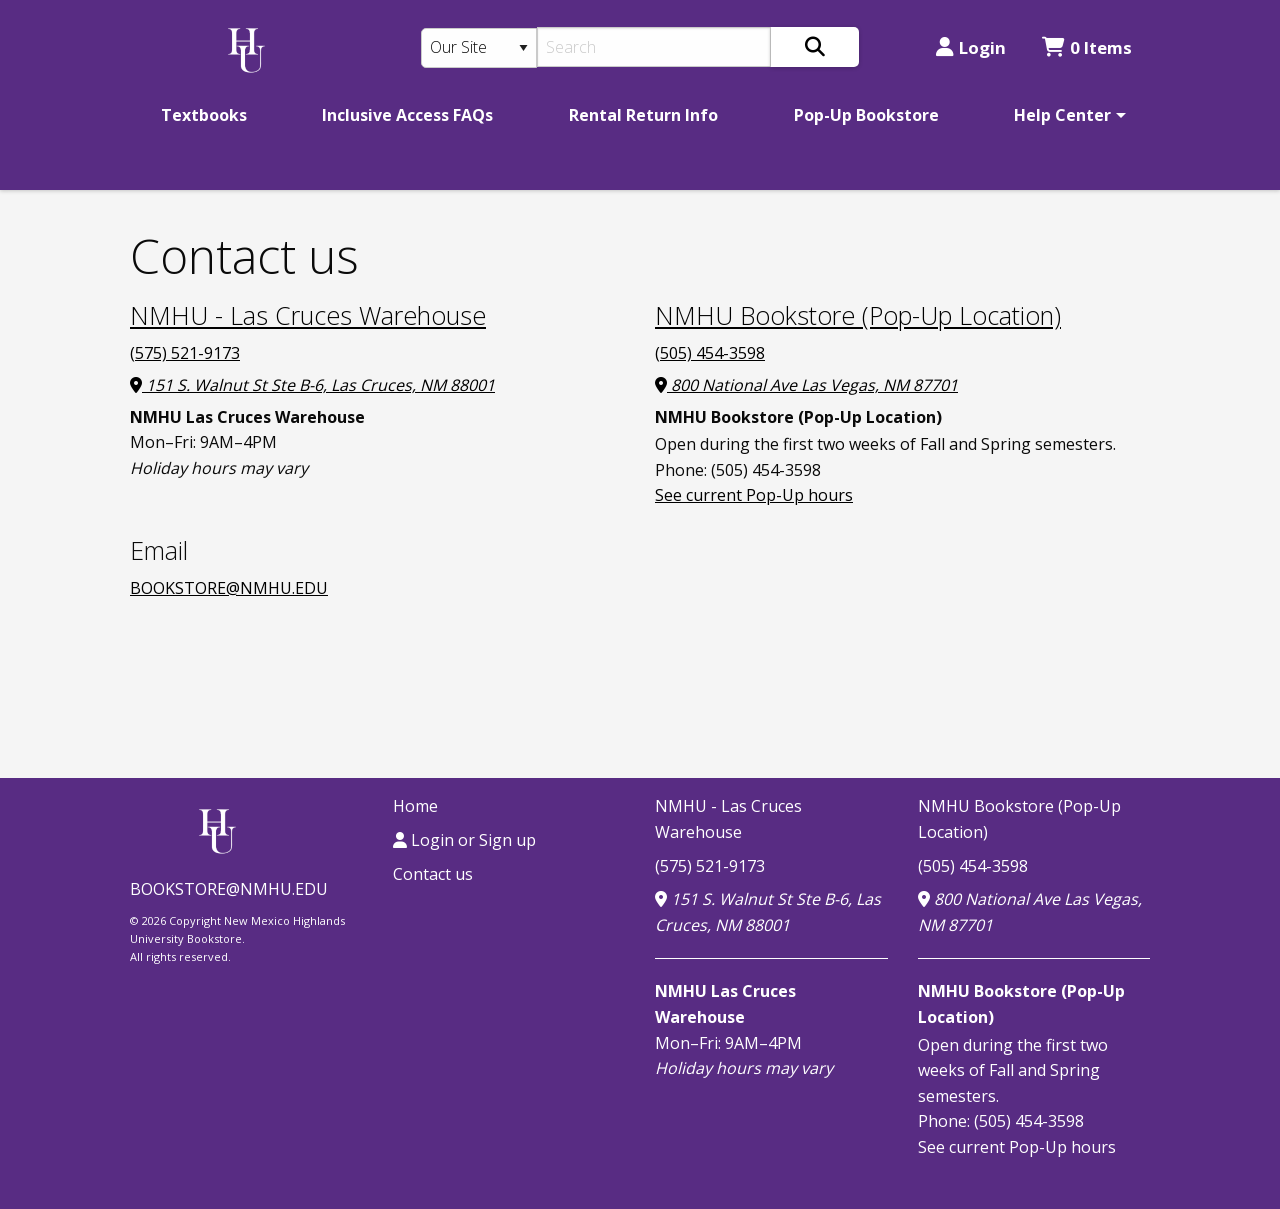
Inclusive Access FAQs (407, 115)
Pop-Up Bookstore (866, 115)
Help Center (1062, 115)
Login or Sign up (464, 840)
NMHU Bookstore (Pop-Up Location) (858, 315)
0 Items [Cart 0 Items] (1087, 47)
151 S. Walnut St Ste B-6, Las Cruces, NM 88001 (312, 385)
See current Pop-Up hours (754, 495)
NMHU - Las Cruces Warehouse (308, 315)
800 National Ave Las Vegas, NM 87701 (806, 385)
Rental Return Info (643, 115)
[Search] (654, 47)
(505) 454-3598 (710, 353)
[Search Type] (479, 48)
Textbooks (204, 115)
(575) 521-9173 (185, 353)
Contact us (433, 874)
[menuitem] (204, 115)
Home (415, 806)
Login (971, 47)
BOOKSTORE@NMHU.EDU (229, 588)
